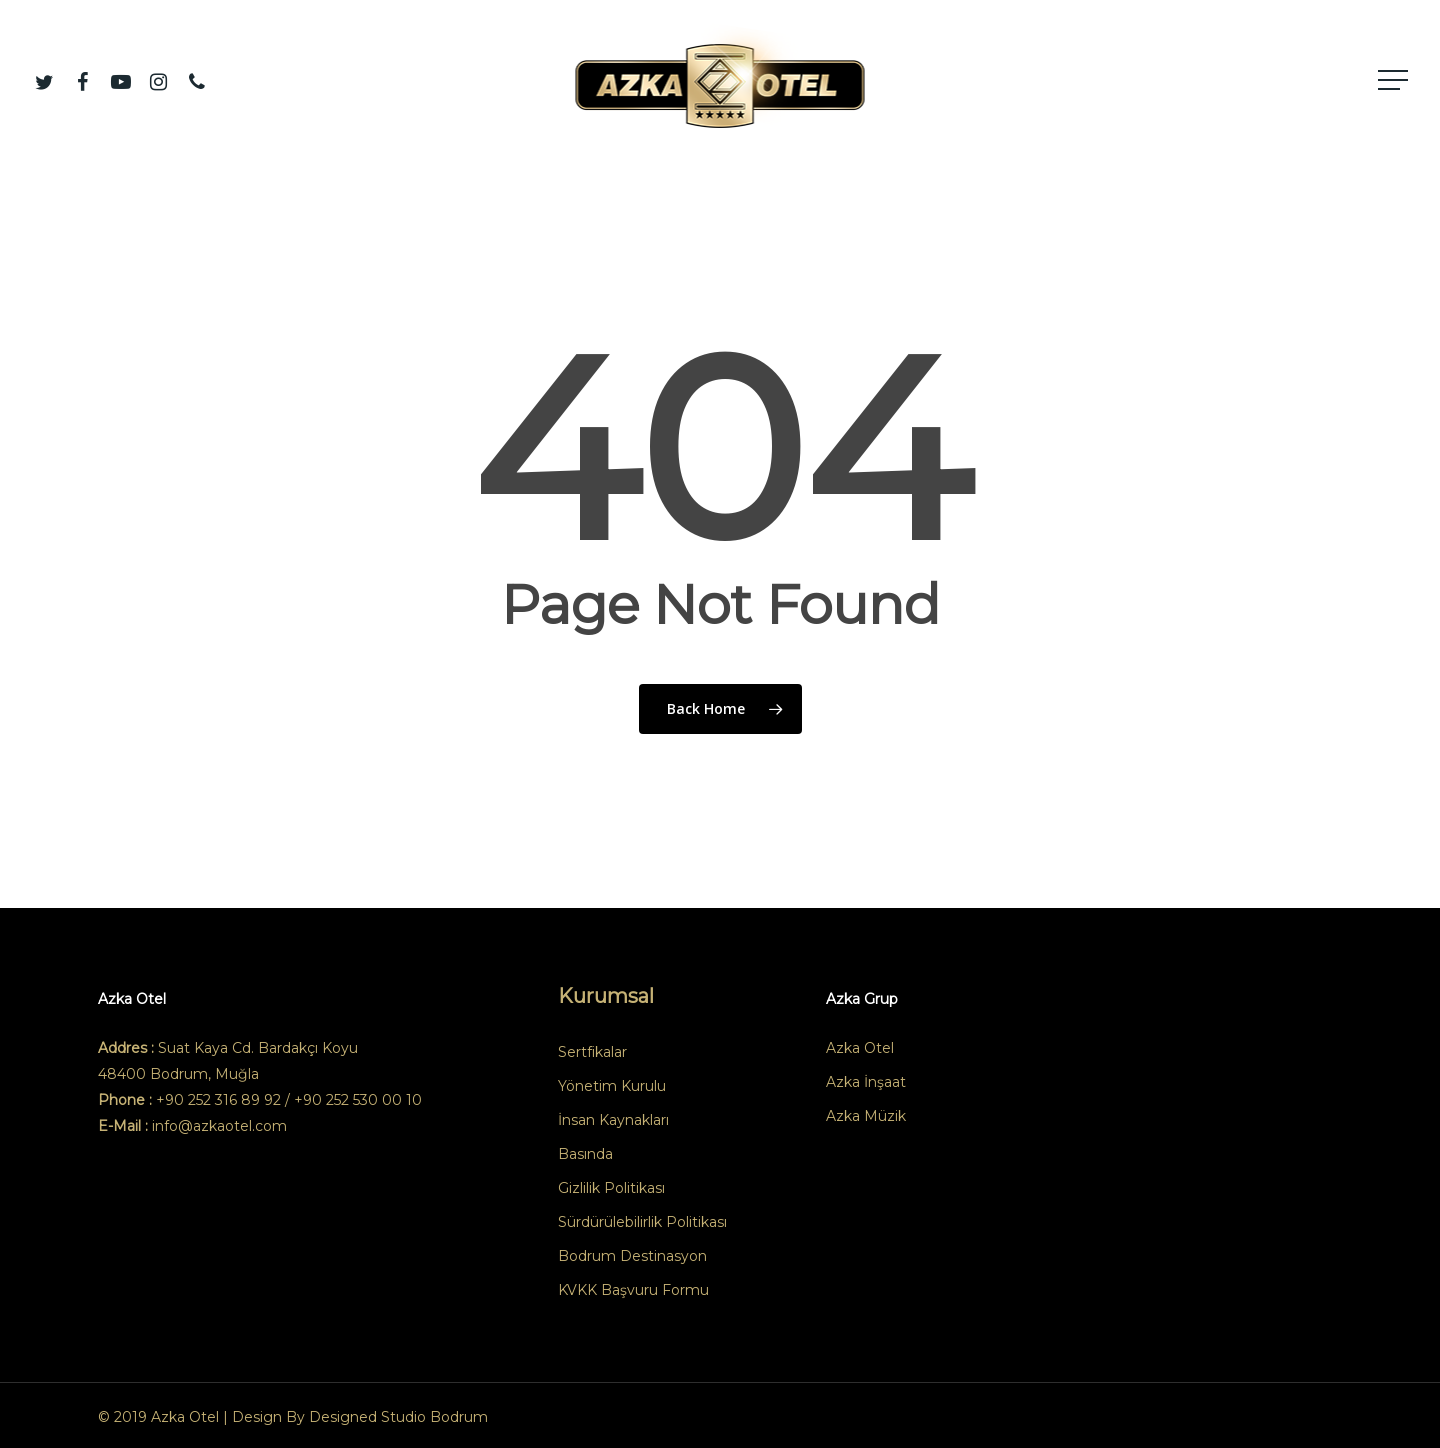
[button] (1395, 80)
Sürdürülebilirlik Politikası (642, 1222)
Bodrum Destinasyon (632, 1256)
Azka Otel (860, 1048)
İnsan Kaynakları (613, 1120)
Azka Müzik (866, 1116)
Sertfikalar (592, 1052)
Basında (585, 1154)
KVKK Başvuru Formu (633, 1290)
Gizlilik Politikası (611, 1188)
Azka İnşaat (866, 1082)
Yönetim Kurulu (612, 1086)
